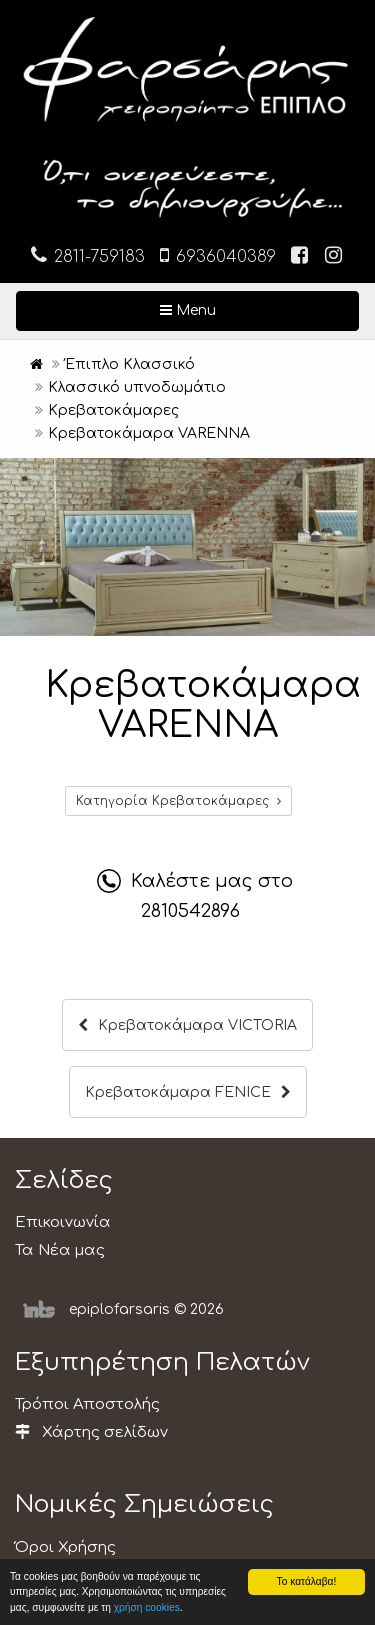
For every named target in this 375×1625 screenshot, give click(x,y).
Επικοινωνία (63, 1222)
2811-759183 (88, 255)
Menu (253, 309)
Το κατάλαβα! (307, 1581)
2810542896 (190, 911)
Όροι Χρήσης (65, 1547)
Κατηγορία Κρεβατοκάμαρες (178, 801)
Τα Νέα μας (60, 1250)
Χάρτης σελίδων (91, 1432)
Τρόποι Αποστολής (87, 1404)
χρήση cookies (147, 1607)
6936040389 (218, 255)
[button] (357, 476)
